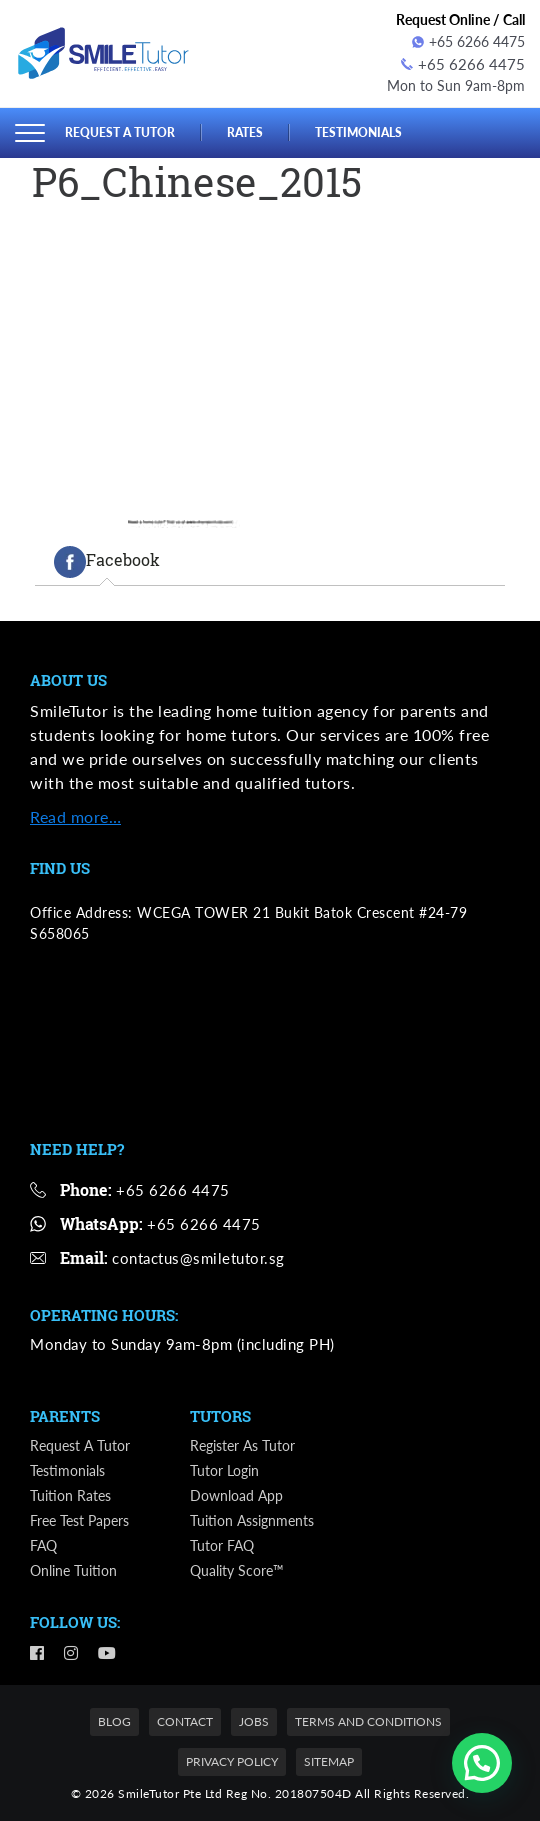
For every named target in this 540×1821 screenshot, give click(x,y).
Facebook (107, 559)
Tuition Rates (70, 1493)
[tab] (107, 559)
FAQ (43, 1543)
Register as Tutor (242, 1443)
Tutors (220, 1414)
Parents (65, 1414)
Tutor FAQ (222, 1543)
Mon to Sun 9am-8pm (456, 83)
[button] (482, 1763)
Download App (236, 1493)
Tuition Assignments (252, 1518)
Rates (254, 129)
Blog (114, 1719)
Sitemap (329, 1759)
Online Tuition (73, 1568)
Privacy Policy (232, 1759)
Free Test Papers (79, 1518)
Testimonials (372, 129)
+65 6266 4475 (468, 41)
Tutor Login (224, 1468)
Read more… (75, 814)
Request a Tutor (124, 129)
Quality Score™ (237, 1568)
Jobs (254, 1719)
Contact (185, 1719)
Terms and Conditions (368, 1719)
